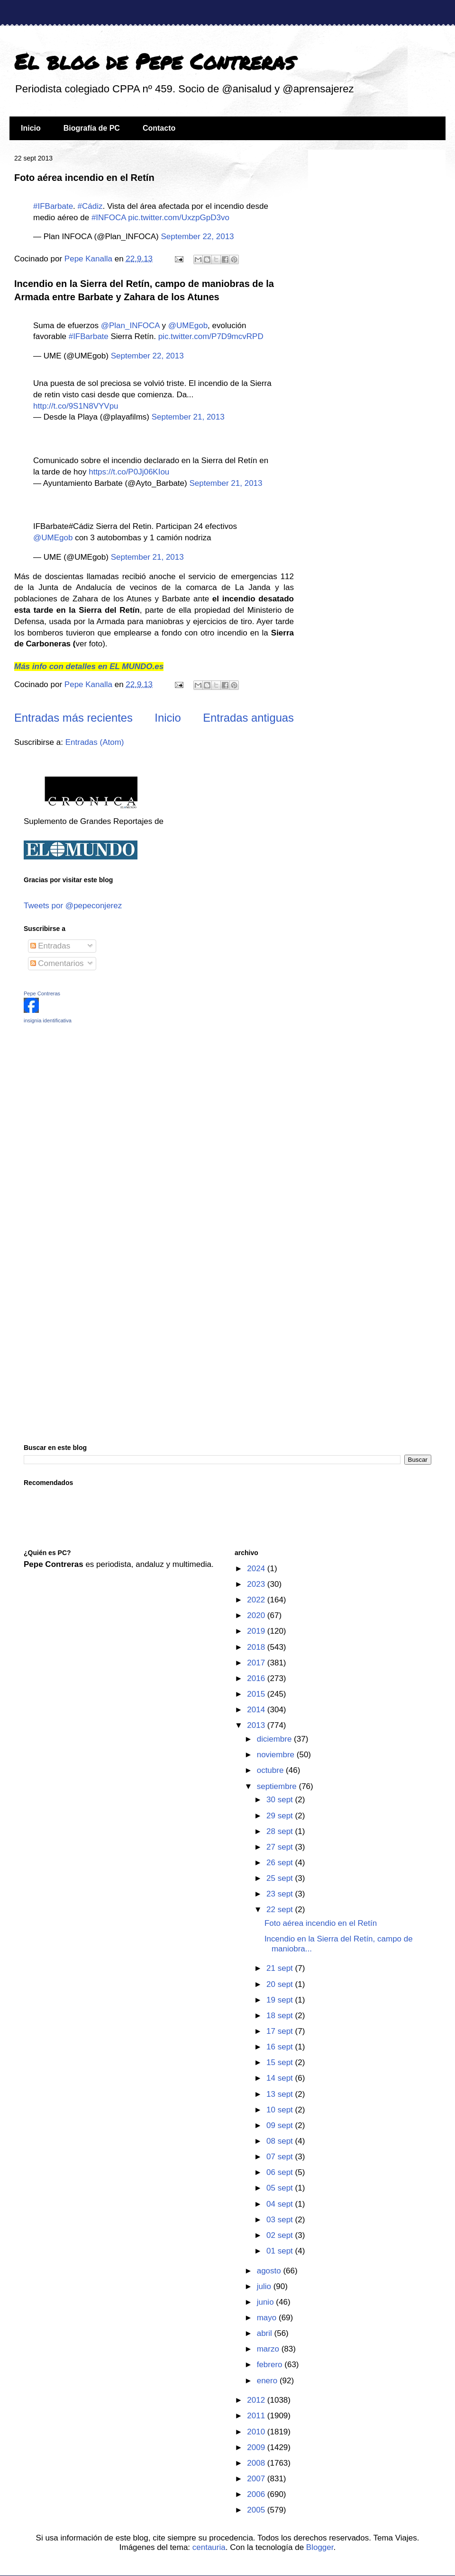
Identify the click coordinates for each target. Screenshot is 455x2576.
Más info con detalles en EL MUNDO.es (89, 666)
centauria (209, 2547)
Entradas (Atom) (94, 742)
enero (268, 2380)
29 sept (280, 1815)
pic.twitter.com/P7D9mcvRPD (211, 336)
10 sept (280, 2109)
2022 (257, 1599)
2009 (257, 2447)
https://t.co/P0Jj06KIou (129, 471)
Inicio (31, 128)
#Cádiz (90, 206)
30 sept (280, 1799)
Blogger (320, 2547)
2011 (257, 2415)
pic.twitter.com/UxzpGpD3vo (178, 217)
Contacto (159, 128)
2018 (257, 1647)
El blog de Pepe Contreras (154, 61)
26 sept (280, 1862)
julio (265, 2286)
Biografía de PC (92, 128)
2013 (257, 1725)
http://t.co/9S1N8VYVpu (75, 406)
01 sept (280, 2250)
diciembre (275, 1739)
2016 (257, 1678)
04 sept (280, 2204)
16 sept (280, 2046)
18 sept (280, 2015)
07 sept (280, 2156)
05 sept (280, 2187)
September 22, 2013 (197, 236)
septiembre (278, 1786)
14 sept (280, 2078)
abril (265, 2333)
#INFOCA (108, 217)
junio (266, 2302)
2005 (257, 2509)
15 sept (280, 2062)
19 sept (280, 1999)
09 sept (280, 2125)
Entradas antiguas (248, 717)
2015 (257, 1694)
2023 (257, 1584)
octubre (271, 1770)
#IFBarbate (53, 206)
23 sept (280, 1893)
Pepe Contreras (42, 993)
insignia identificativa (48, 1020)
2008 (257, 2463)
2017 (257, 1662)
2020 (257, 1615)
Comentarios (57, 963)
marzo (269, 2348)
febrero (271, 2364)
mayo (268, 2317)
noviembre (277, 1754)
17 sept (280, 2031)
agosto (270, 2270)
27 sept (280, 1847)
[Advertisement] (83, 1098)
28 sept (280, 1831)
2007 (257, 2478)
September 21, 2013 (188, 416)
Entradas (50, 945)
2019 (257, 1631)
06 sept (280, 2172)
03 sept (280, 2219)
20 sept (280, 1984)
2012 (257, 2400)
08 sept (280, 2141)
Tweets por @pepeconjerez (73, 905)
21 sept (280, 1968)
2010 (257, 2431)
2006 (257, 2494)
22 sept (280, 1909)
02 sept (280, 2235)
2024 (257, 1568)
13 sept (280, 2094)
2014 (257, 1709)
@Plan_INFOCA (130, 325)
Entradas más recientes (73, 717)
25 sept (280, 1878)
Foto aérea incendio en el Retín (84, 177)
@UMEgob (188, 325)
